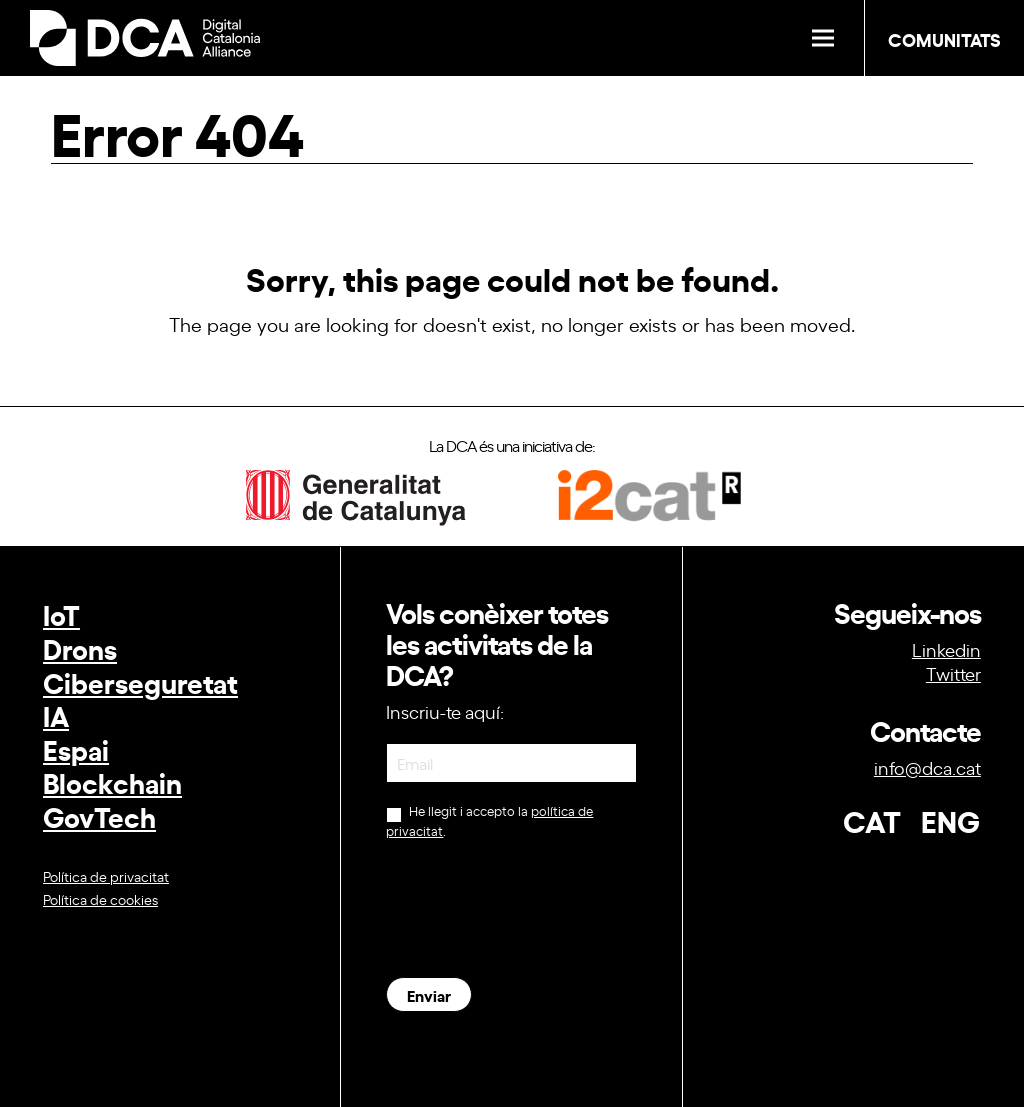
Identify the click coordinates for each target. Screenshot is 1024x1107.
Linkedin (946, 649)
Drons (80, 647)
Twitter (953, 673)
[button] (823, 38)
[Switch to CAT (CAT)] (862, 814)
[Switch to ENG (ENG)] (940, 814)
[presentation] (538, 908)
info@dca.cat (927, 767)
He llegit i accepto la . (489, 820)
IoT (61, 613)
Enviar (429, 994)
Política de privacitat (106, 875)
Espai (76, 748)
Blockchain (112, 781)
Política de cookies (100, 898)
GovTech (99, 815)
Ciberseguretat (140, 681)
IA (56, 714)
